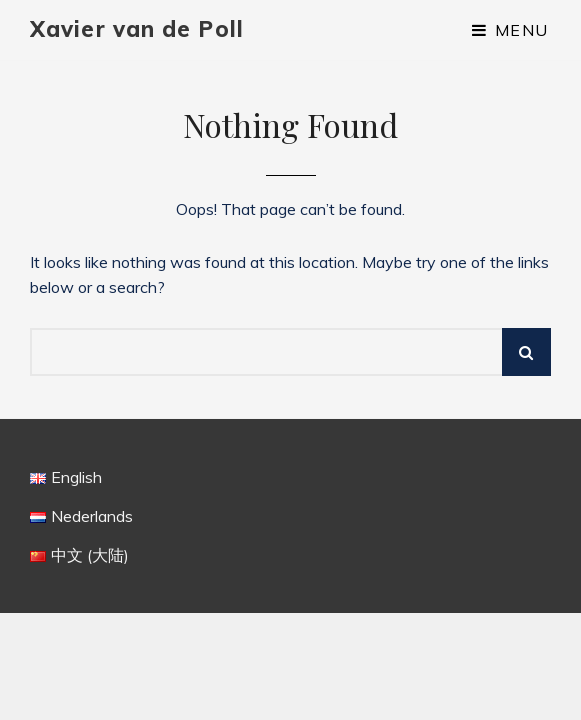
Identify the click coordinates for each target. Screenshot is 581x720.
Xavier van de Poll (137, 29)
